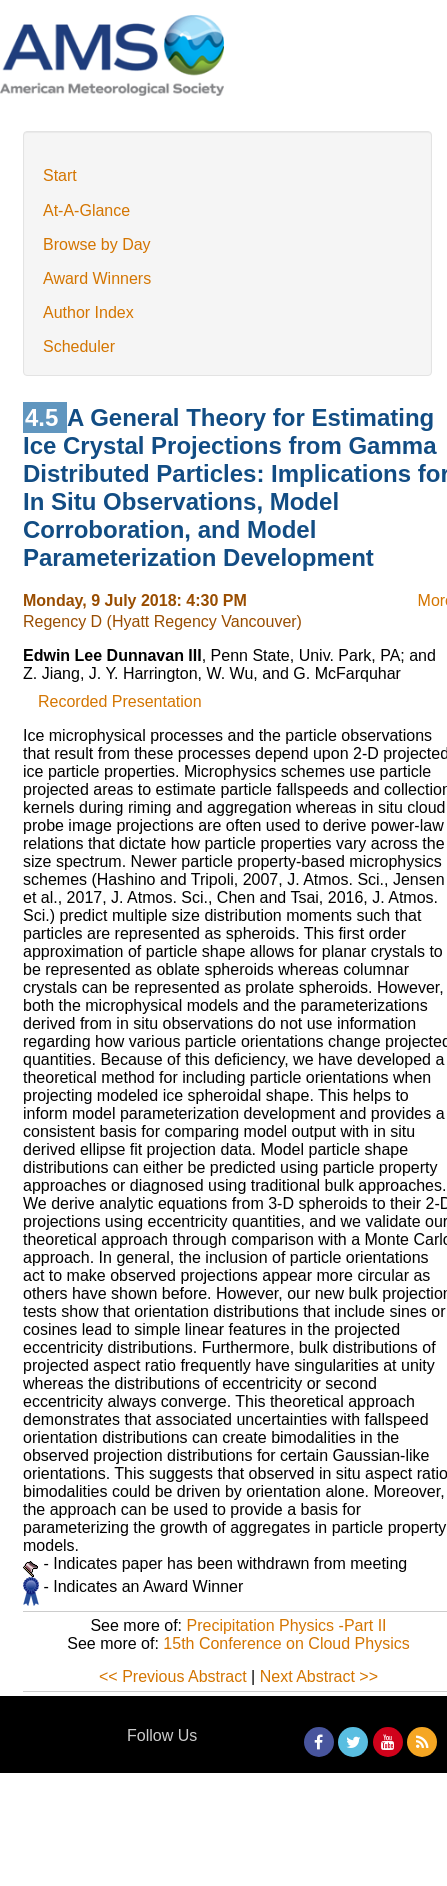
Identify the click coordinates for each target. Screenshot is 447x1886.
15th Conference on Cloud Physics (286, 1643)
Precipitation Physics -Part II (286, 1625)
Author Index (88, 312)
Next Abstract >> (319, 1676)
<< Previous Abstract (173, 1676)
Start (60, 175)
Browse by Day (97, 244)
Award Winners (97, 278)
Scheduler (79, 346)
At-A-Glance (86, 210)
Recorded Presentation (120, 701)
